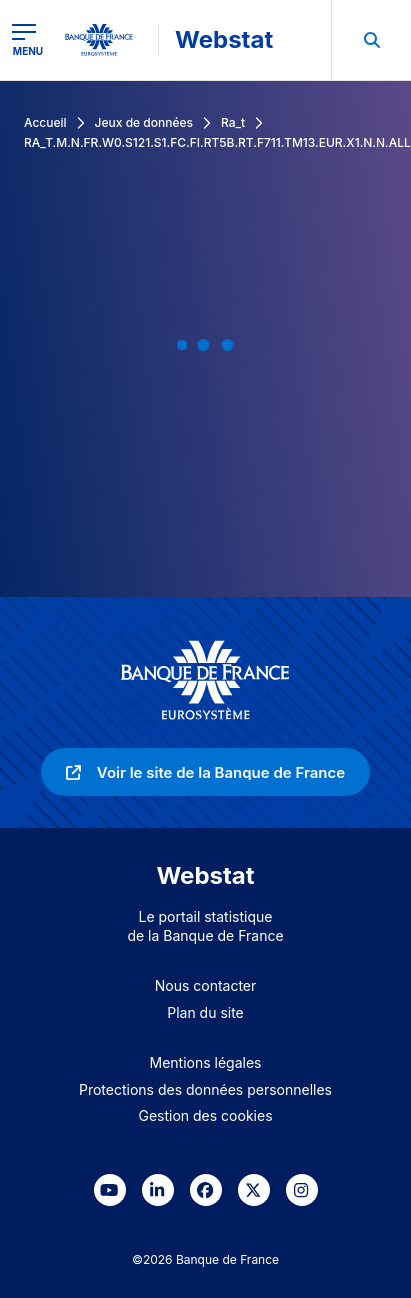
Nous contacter (206, 985)
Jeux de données (144, 122)
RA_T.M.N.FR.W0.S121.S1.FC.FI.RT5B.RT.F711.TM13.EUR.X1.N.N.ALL (217, 142)
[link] (205, 772)
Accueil (45, 122)
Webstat (224, 39)
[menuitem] (371, 40)
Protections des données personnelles (205, 1089)
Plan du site (205, 1012)
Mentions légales (206, 1062)
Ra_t (233, 122)
